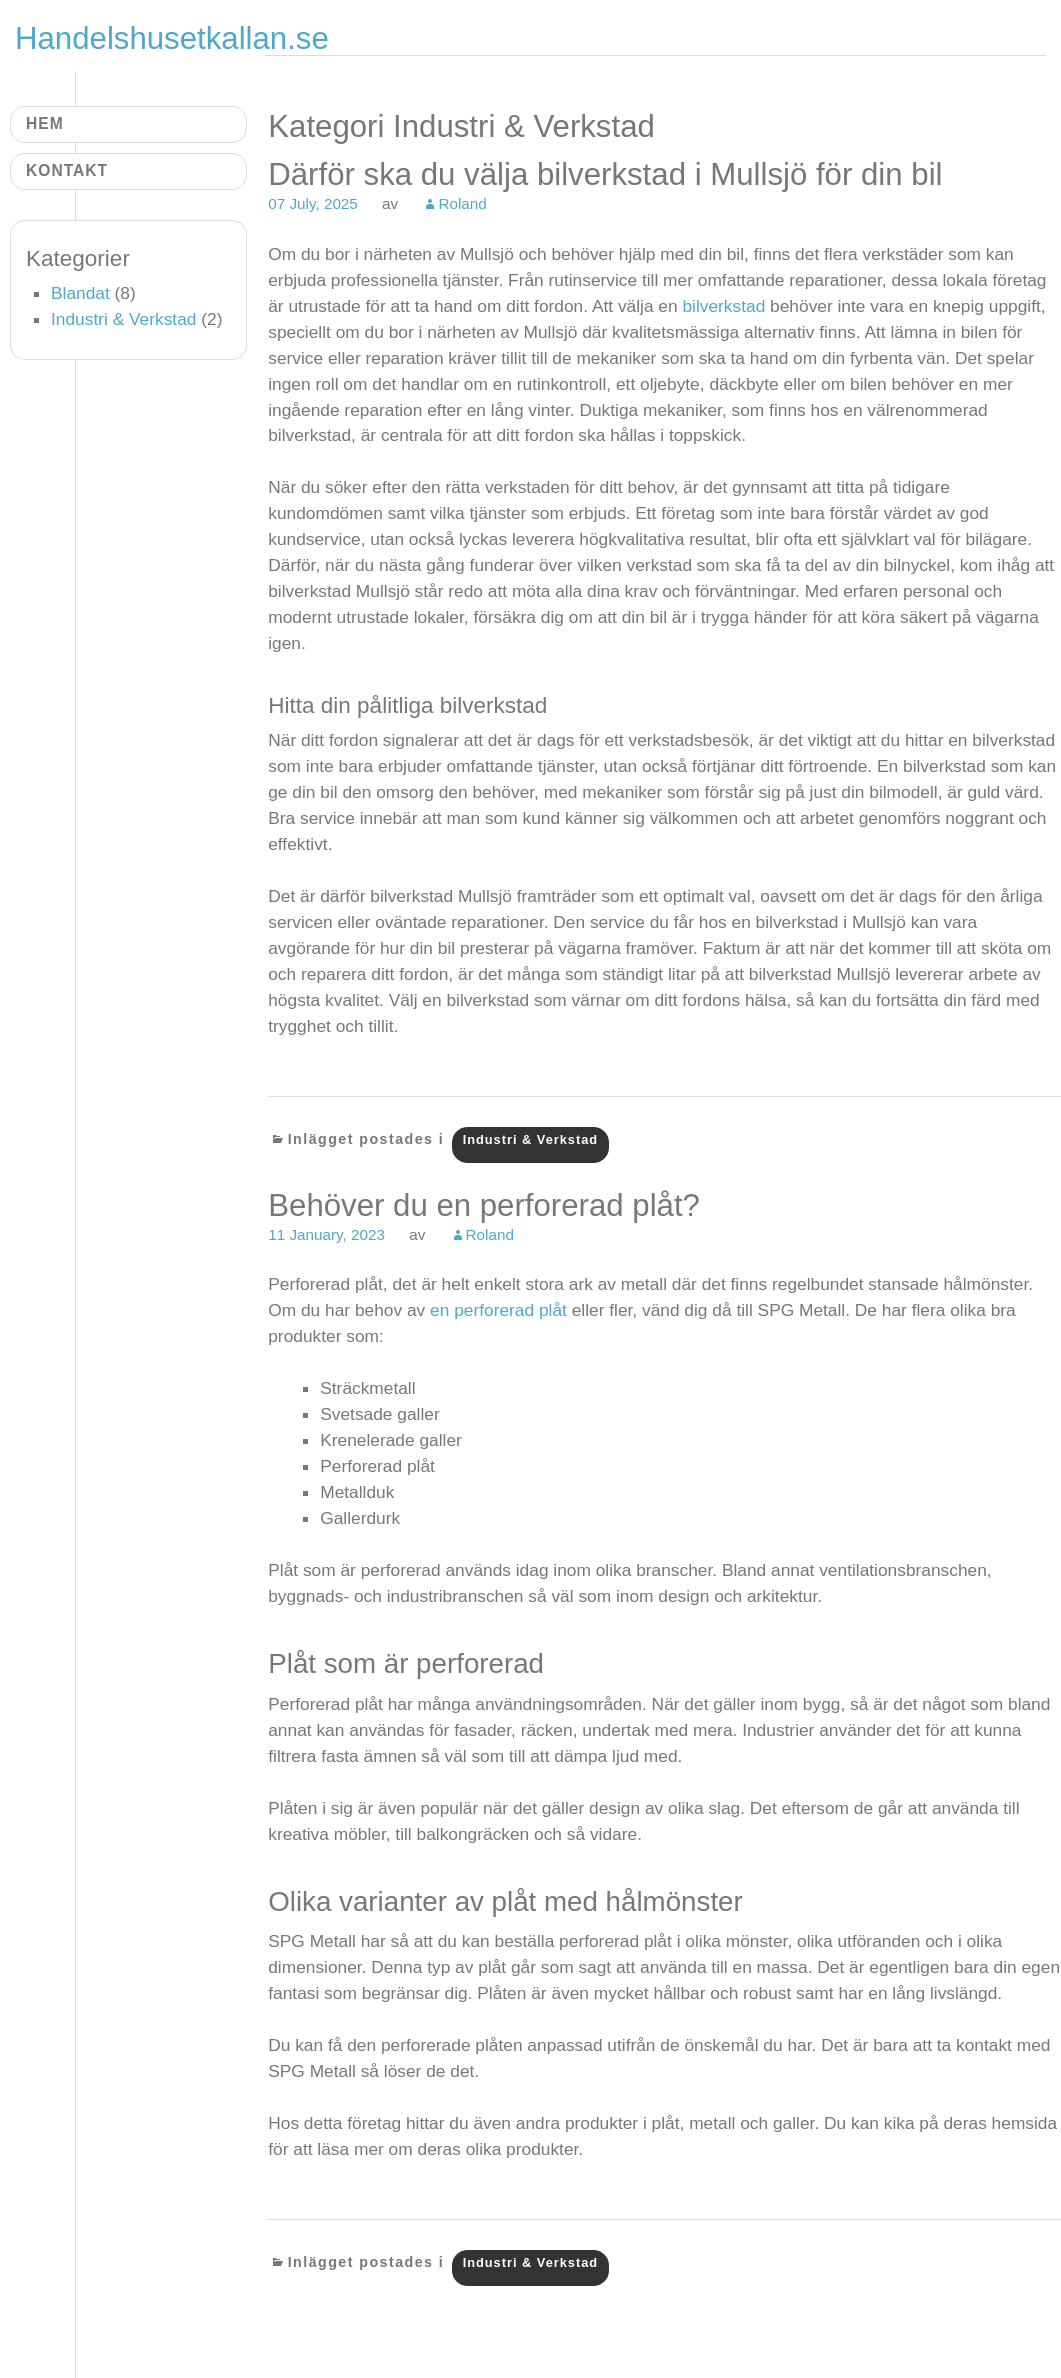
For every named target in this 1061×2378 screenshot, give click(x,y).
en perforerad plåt (498, 1310)
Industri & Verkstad (531, 1139)
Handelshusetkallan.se (172, 38)
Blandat (80, 293)
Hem (45, 123)
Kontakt (67, 170)
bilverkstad (726, 306)
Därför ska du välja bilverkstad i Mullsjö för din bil (605, 174)
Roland (462, 203)
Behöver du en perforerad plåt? (484, 1205)
